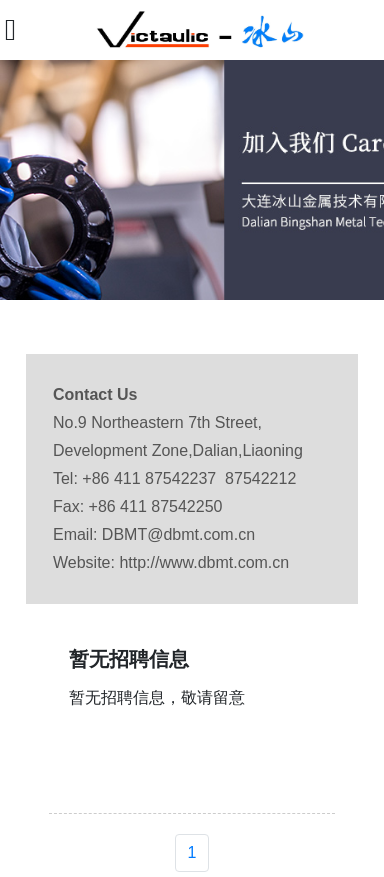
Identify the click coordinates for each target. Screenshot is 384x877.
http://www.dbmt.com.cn (204, 562)
